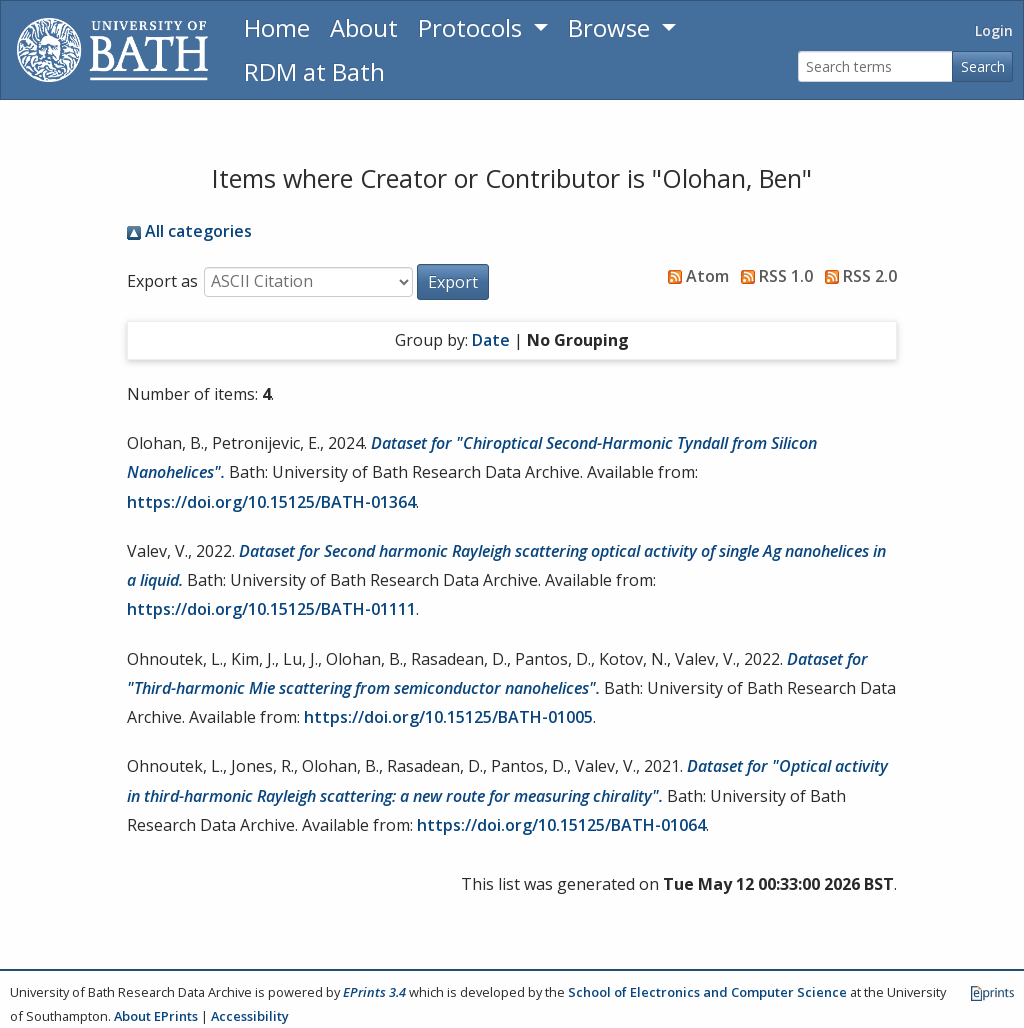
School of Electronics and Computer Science (707, 992)
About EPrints (156, 1016)
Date (491, 340)
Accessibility (250, 1016)
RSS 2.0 (857, 276)
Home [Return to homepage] (277, 27)
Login (994, 30)
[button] (453, 282)
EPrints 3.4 (374, 992)
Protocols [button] (473, 27)
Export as (162, 281)
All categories (189, 231)
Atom (694, 276)
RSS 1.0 (773, 276)
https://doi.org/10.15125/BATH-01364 (271, 502)
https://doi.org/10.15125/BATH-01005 (448, 717)
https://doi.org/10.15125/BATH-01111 (271, 609)
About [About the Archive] (364, 27)
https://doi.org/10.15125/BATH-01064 (561, 825)
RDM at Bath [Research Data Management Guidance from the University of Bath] (314, 71)
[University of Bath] (112, 50)
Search (983, 66)
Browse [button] (612, 27)
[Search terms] (875, 66)
